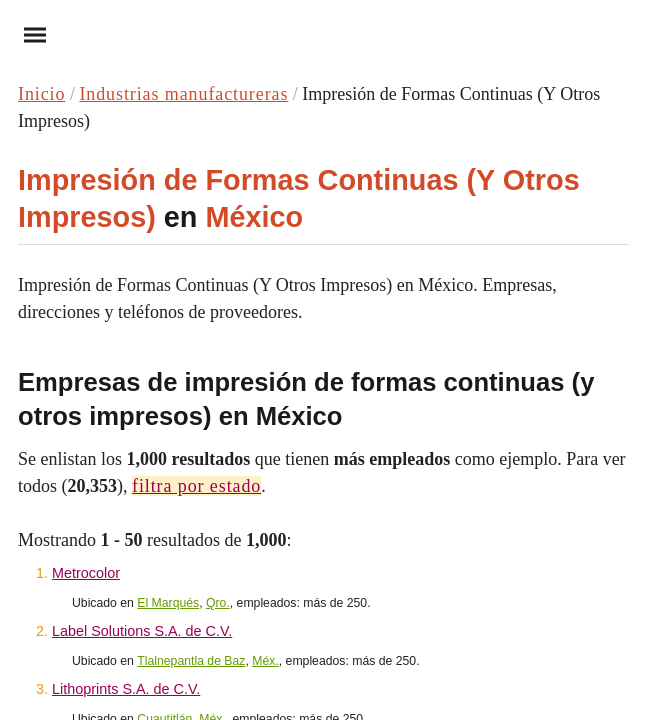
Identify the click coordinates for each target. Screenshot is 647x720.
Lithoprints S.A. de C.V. (126, 689)
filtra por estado (196, 486)
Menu (28, 34)
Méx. (265, 661)
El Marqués (168, 603)
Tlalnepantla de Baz (191, 661)
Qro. (218, 603)
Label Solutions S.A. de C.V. (142, 631)
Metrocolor (86, 573)
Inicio (41, 94)
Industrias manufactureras (183, 94)
